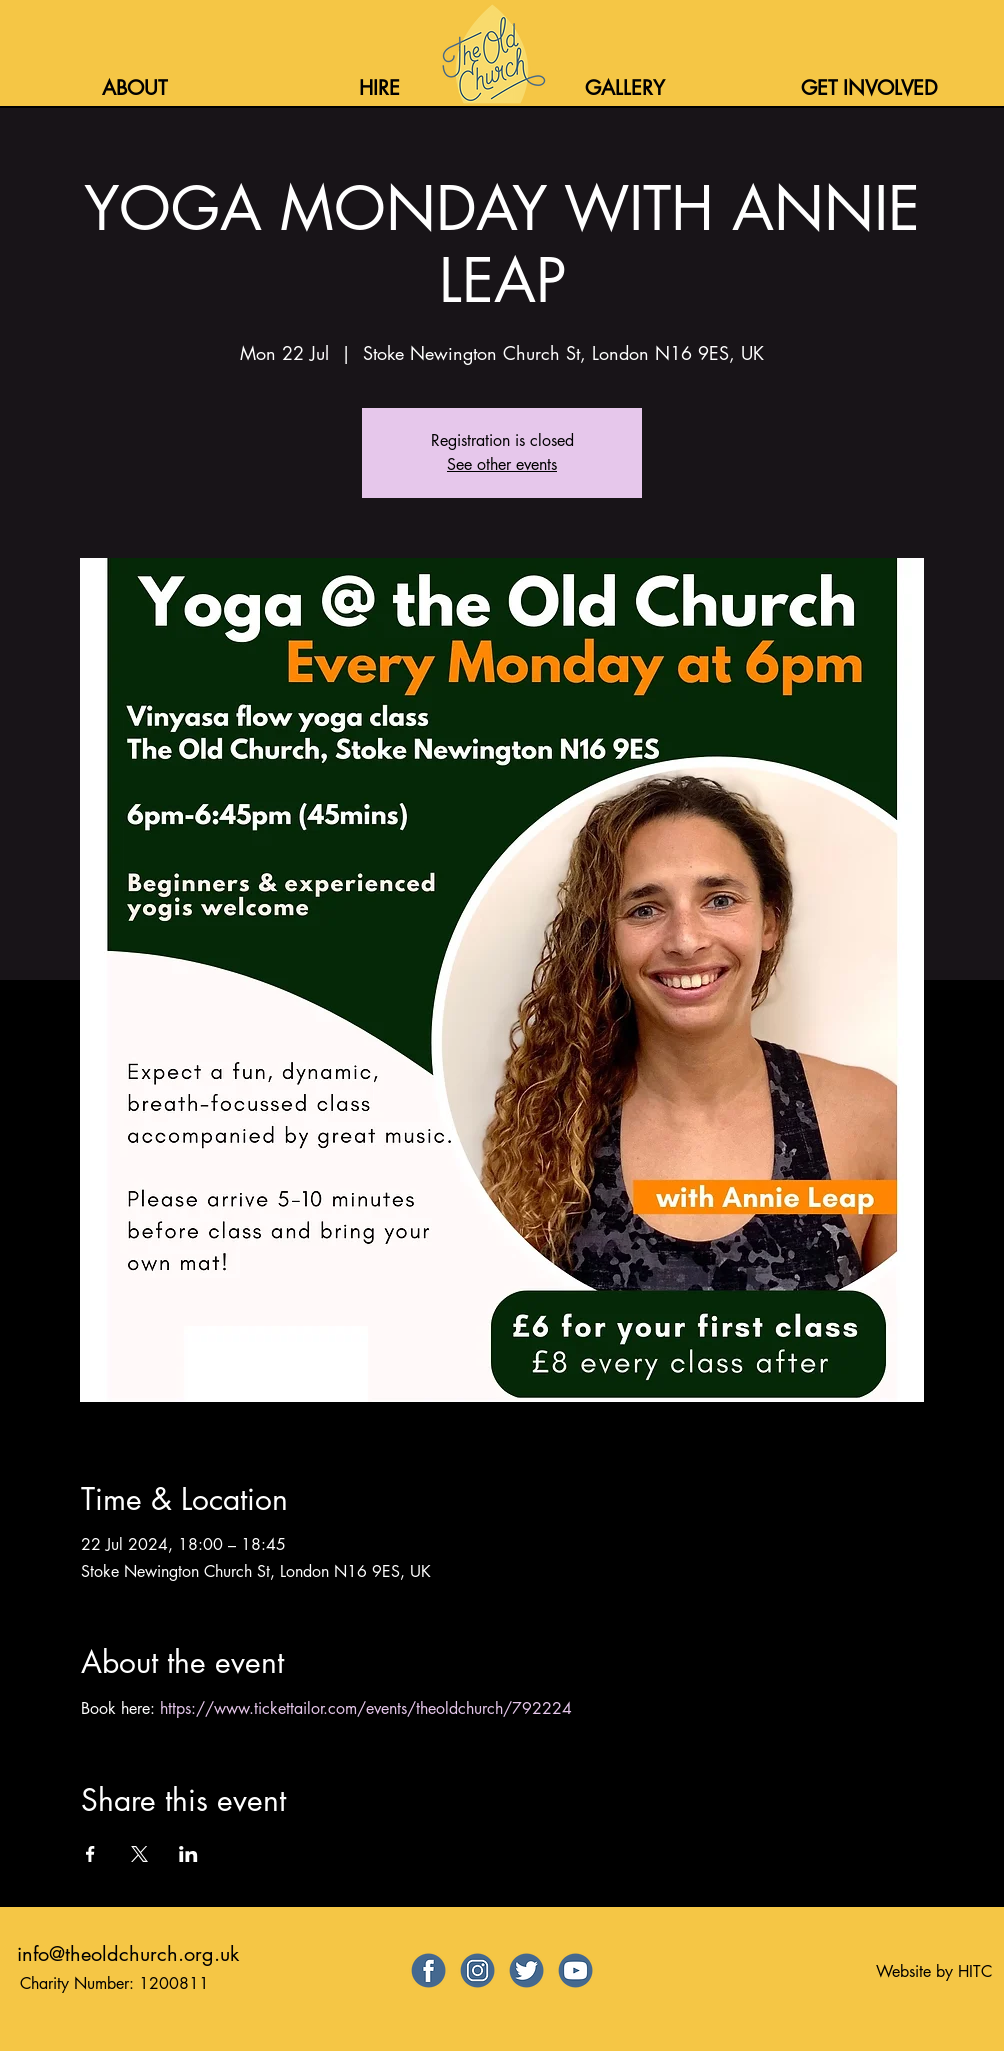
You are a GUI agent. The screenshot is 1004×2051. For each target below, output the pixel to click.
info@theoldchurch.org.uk (128, 1954)
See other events (502, 464)
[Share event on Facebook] (90, 1854)
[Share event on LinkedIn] (188, 1854)
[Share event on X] (139, 1854)
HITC (975, 1971)
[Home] (491, 54)
